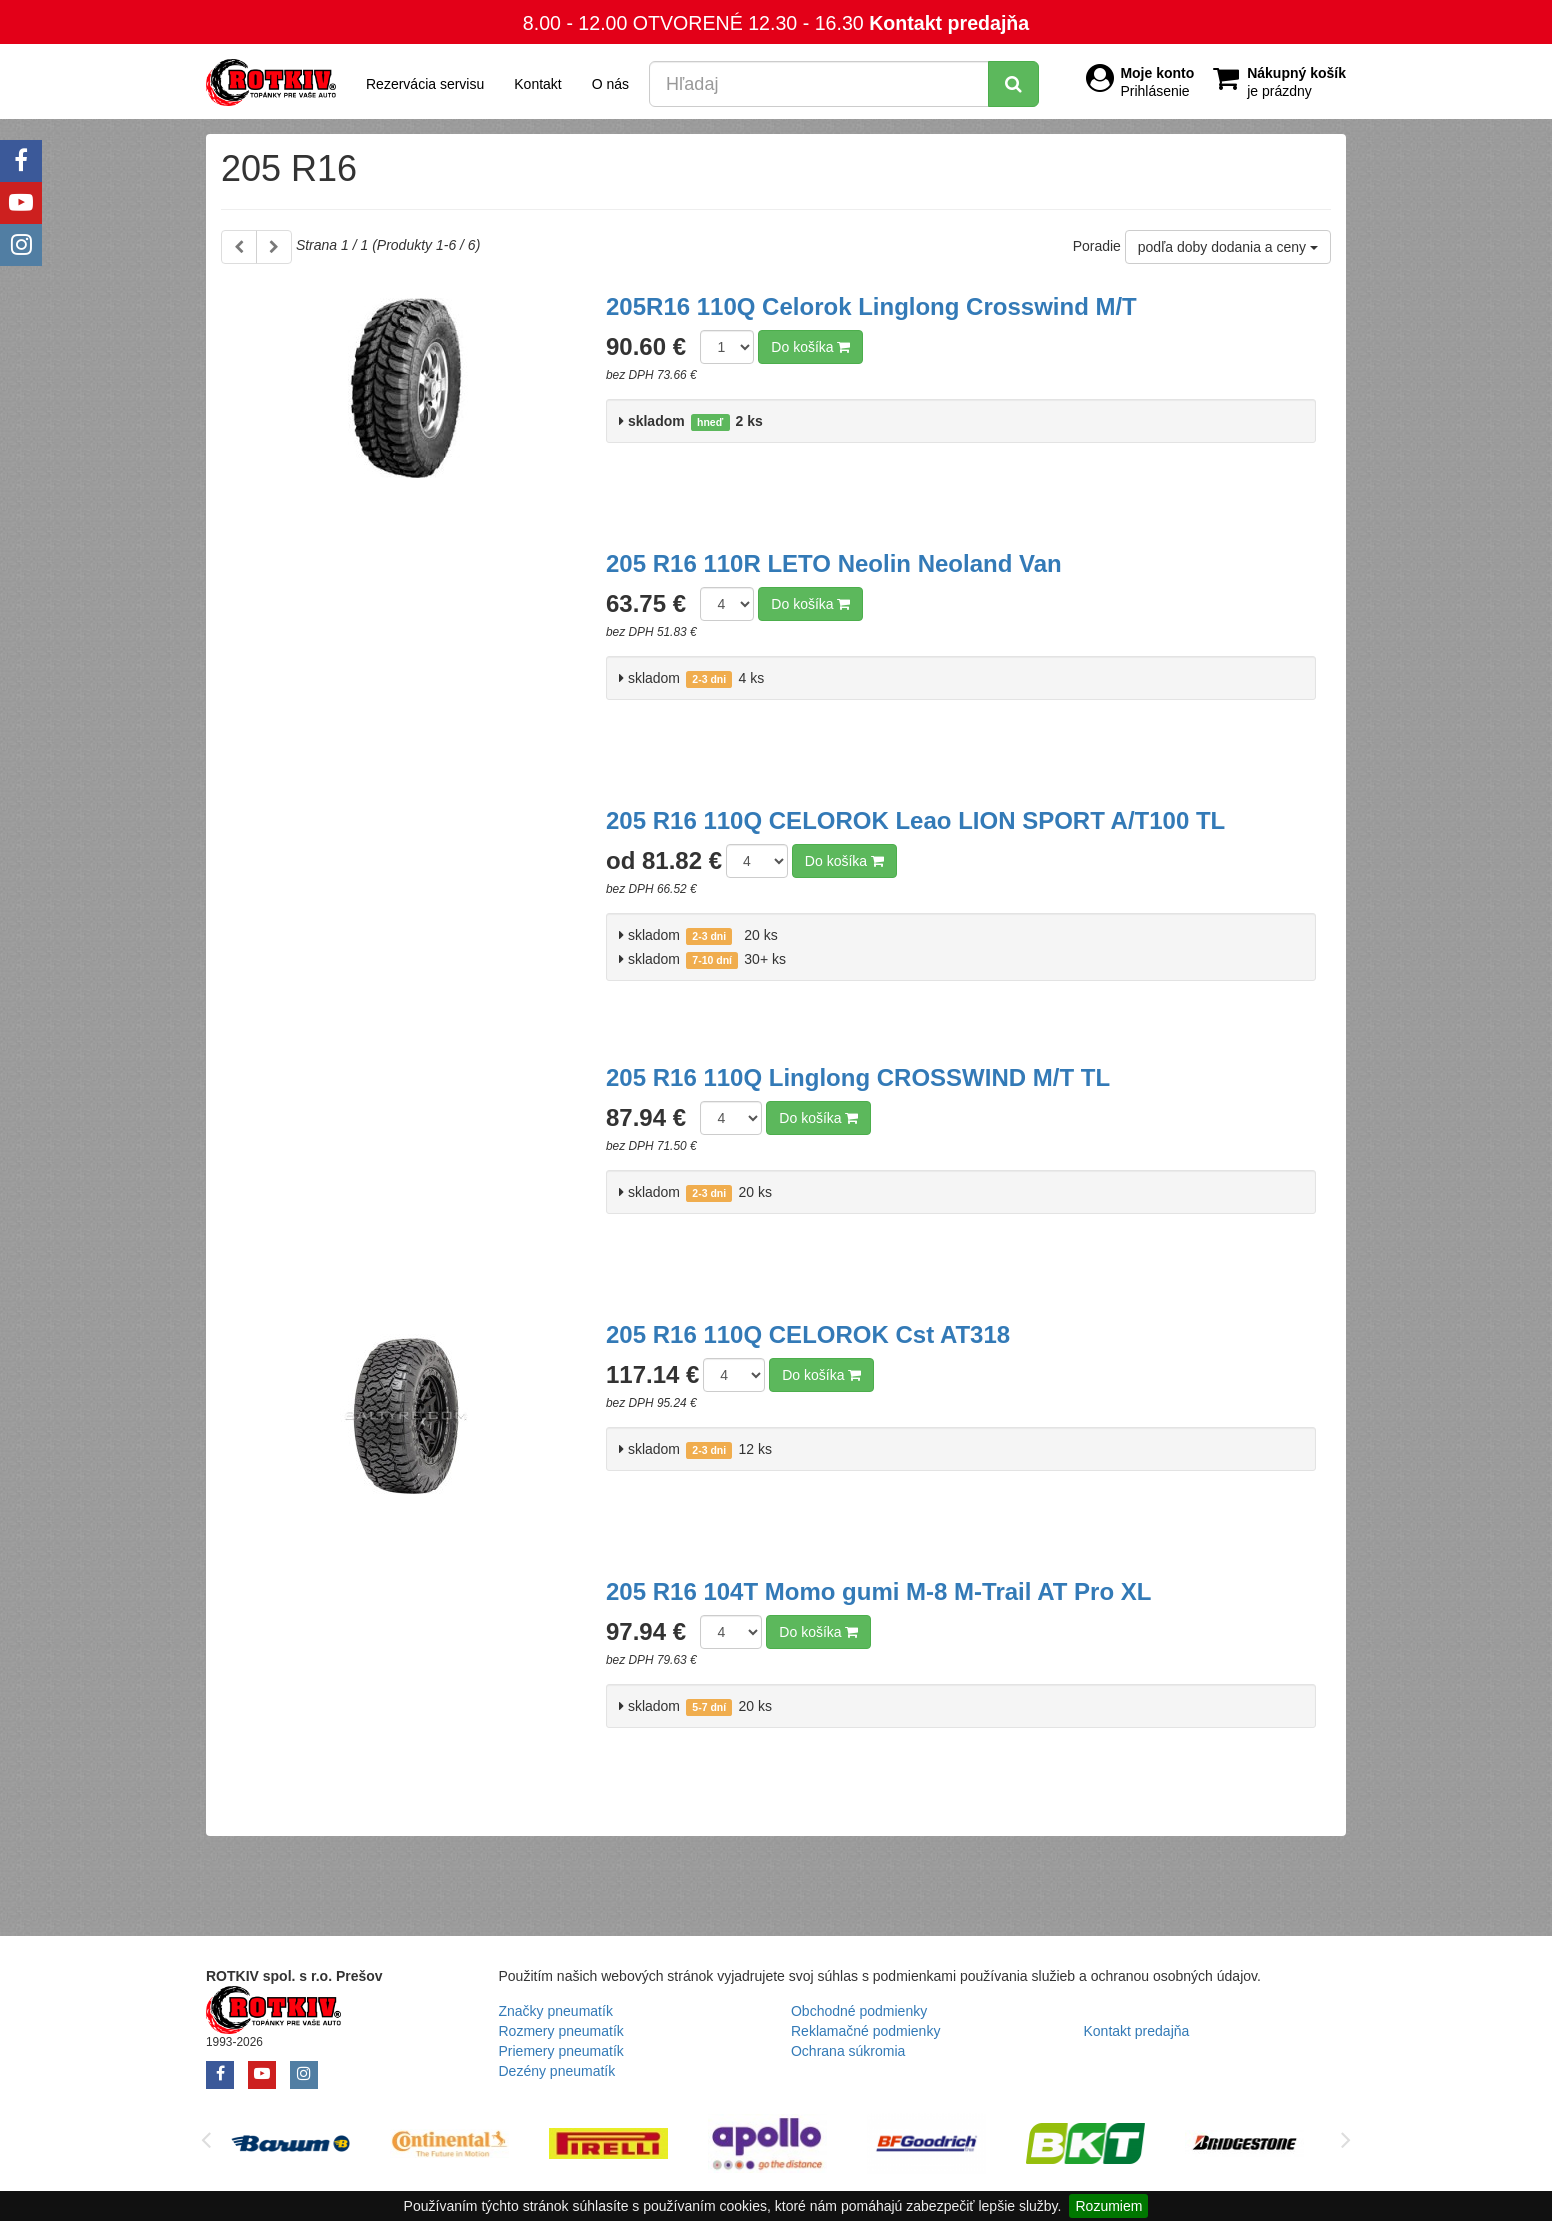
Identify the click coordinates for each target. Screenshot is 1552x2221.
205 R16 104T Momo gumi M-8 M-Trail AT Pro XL (878, 1591)
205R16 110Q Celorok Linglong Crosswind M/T (871, 306)
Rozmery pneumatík (561, 2031)
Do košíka (810, 347)
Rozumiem (1108, 2206)
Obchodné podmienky (859, 2011)
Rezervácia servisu (425, 84)
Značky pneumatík (556, 2011)
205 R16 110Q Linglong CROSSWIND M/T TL (858, 1077)
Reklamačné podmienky (865, 2031)
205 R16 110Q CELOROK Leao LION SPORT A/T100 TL (915, 820)
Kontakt (537, 84)
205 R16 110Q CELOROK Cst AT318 (808, 1334)
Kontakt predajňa (949, 23)
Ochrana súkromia (848, 2051)
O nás (610, 84)
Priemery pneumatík (561, 2051)
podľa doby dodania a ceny (1228, 247)
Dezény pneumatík (557, 2071)
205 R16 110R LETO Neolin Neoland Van (834, 563)
